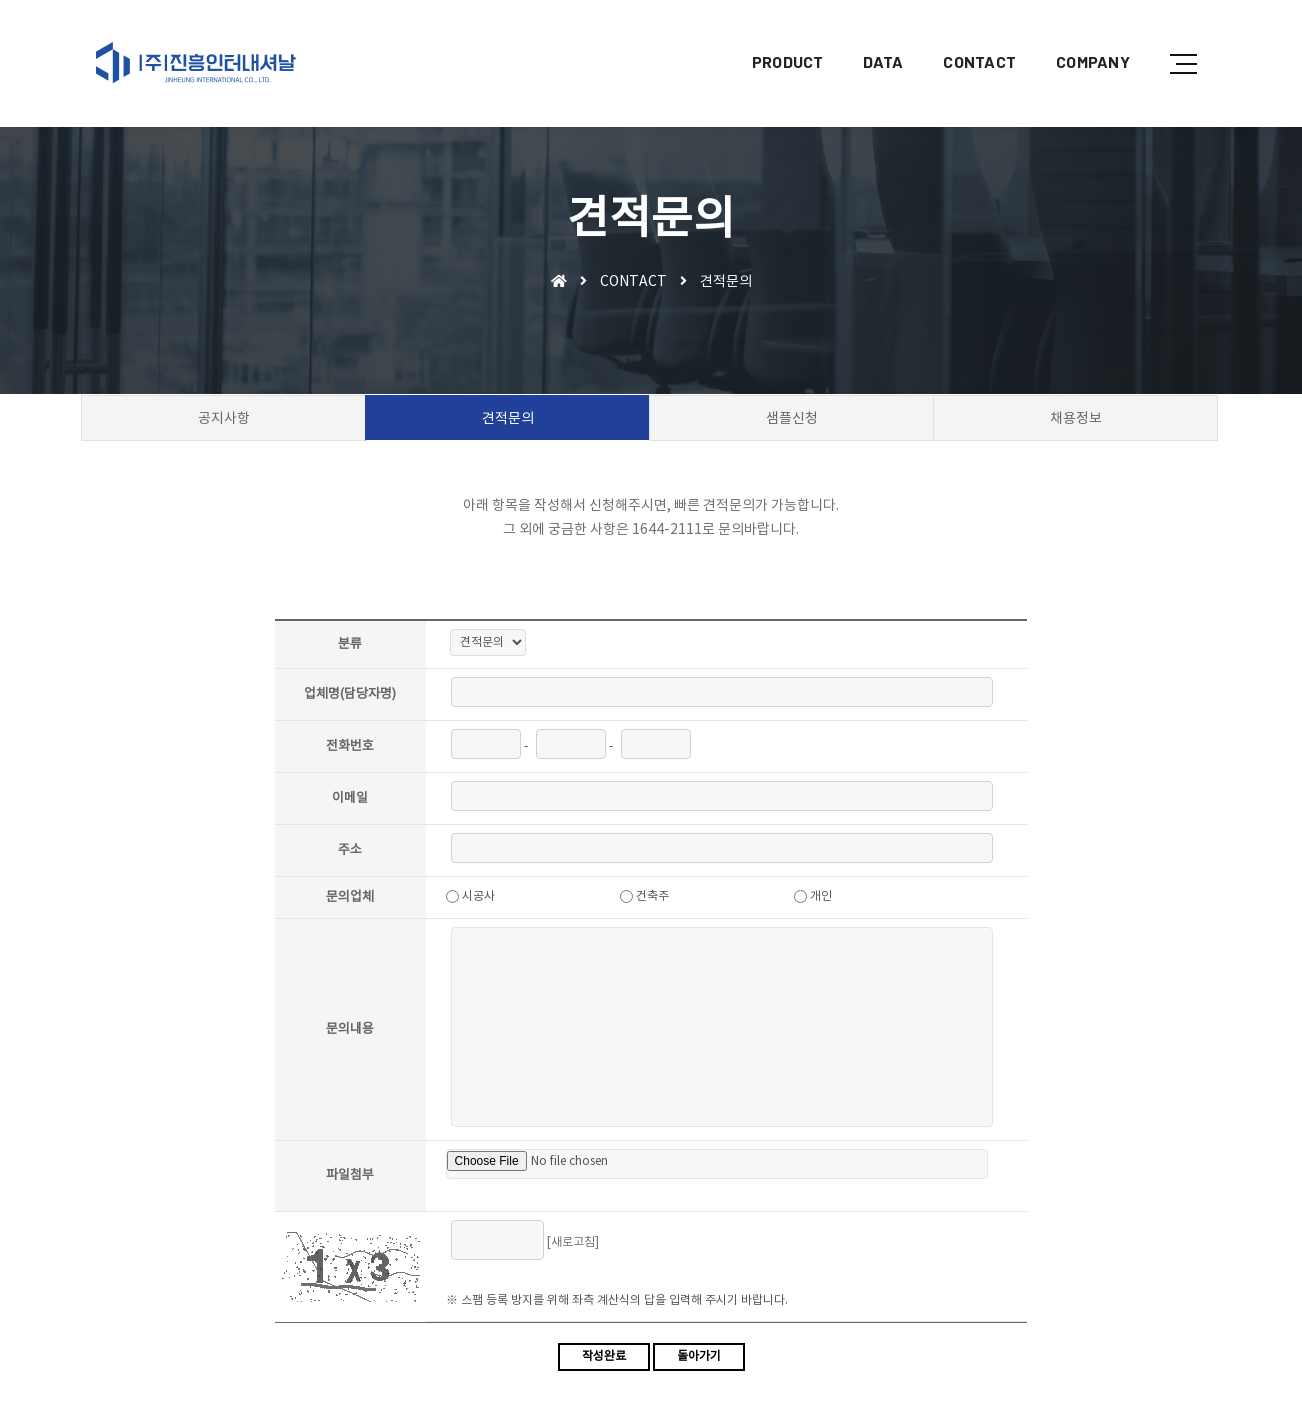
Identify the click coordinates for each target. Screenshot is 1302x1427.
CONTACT (964, 35)
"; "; (494, 646)
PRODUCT (773, 35)
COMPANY (1078, 35)
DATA (868, 35)
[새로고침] (579, 1246)
